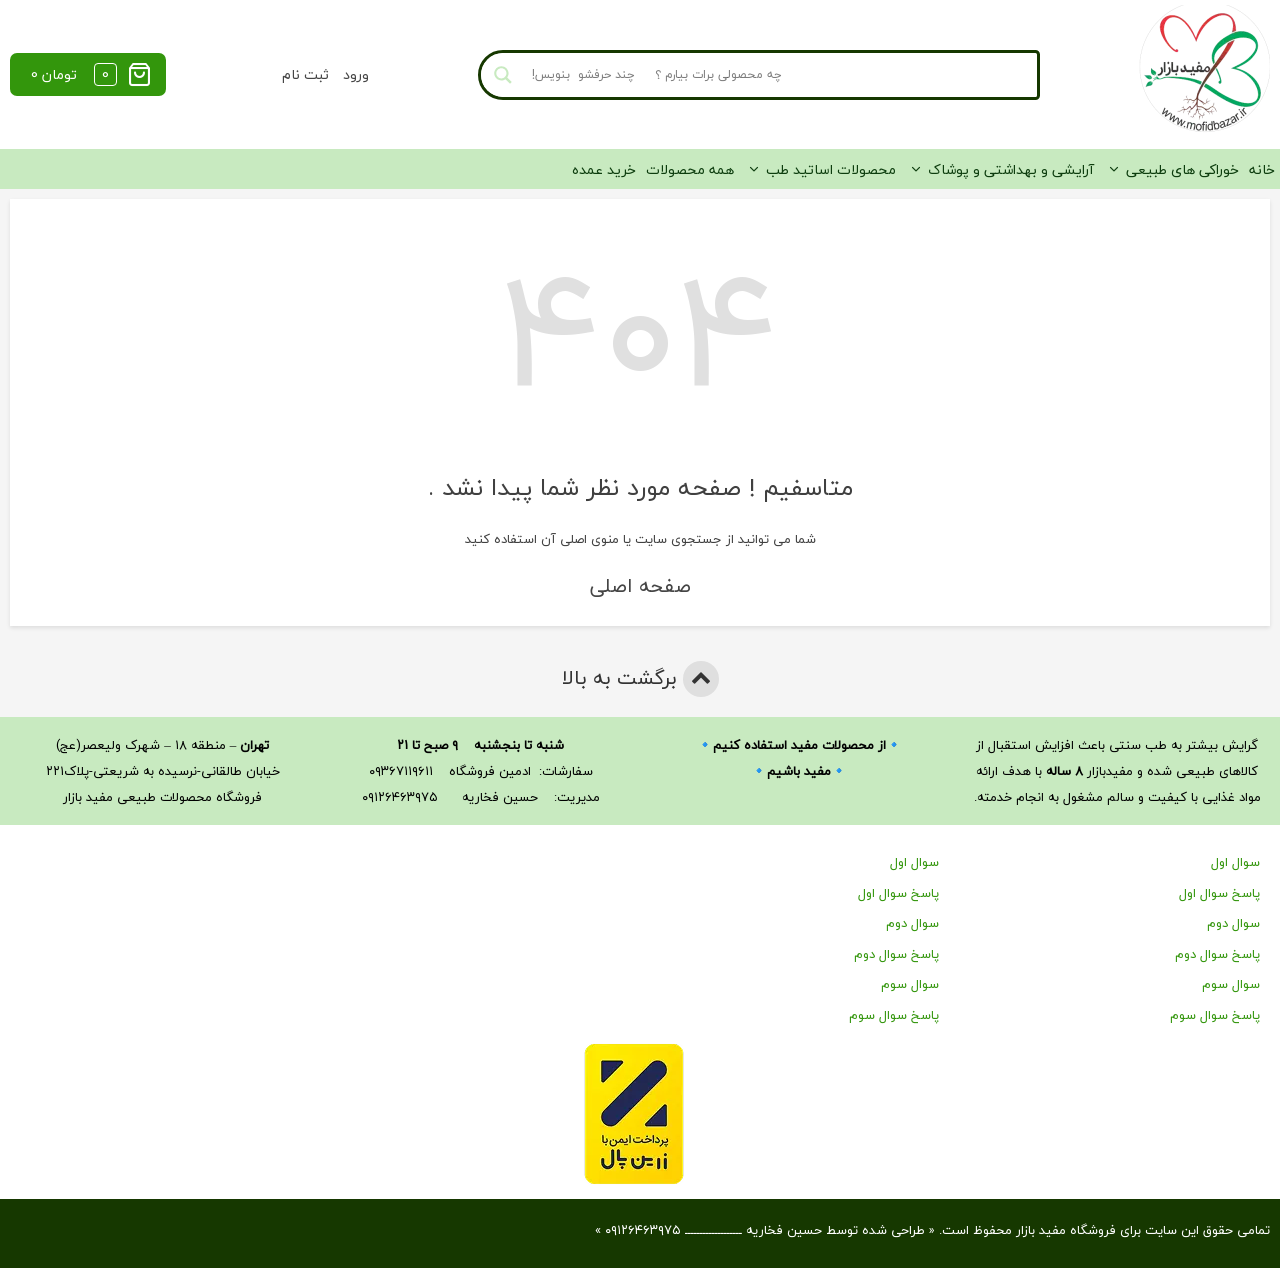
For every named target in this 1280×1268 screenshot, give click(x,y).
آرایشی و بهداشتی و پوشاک (1011, 169)
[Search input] (778, 75)
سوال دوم (1233, 923)
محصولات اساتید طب (831, 169)
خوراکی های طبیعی (1182, 169)
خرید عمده (604, 169)
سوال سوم (1231, 984)
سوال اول (1235, 862)
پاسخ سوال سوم (1215, 1015)
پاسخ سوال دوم (1217, 954)
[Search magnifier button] (503, 75)
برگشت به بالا (640, 679)
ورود (356, 74)
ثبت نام (305, 74)
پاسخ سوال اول (1219, 893)
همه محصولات (690, 169)
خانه (1262, 169)
